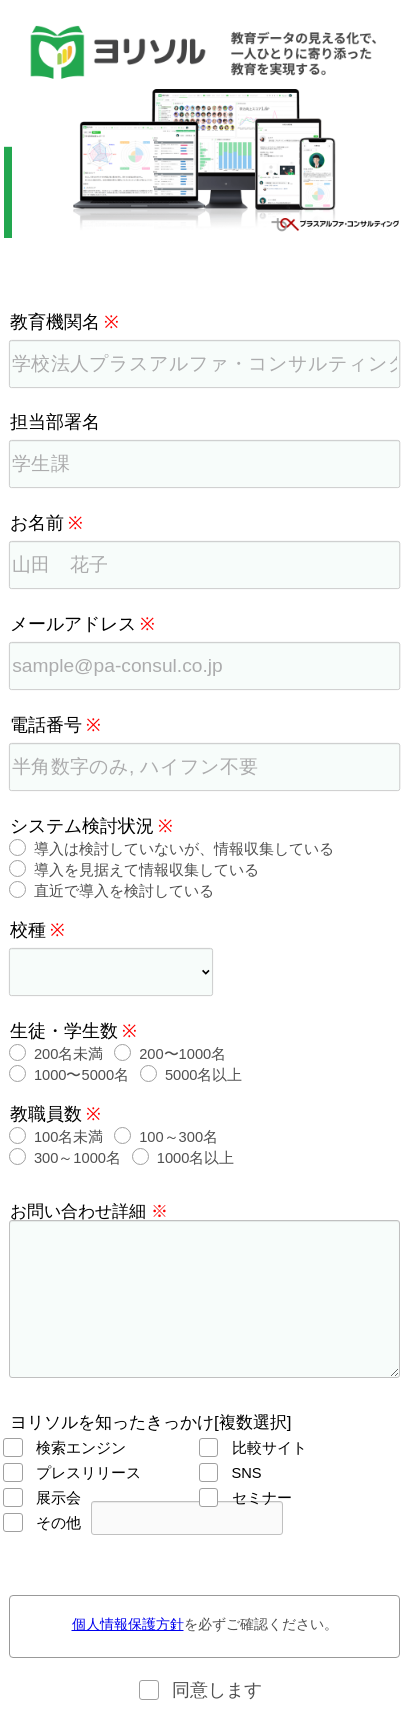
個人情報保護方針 (128, 1624)
